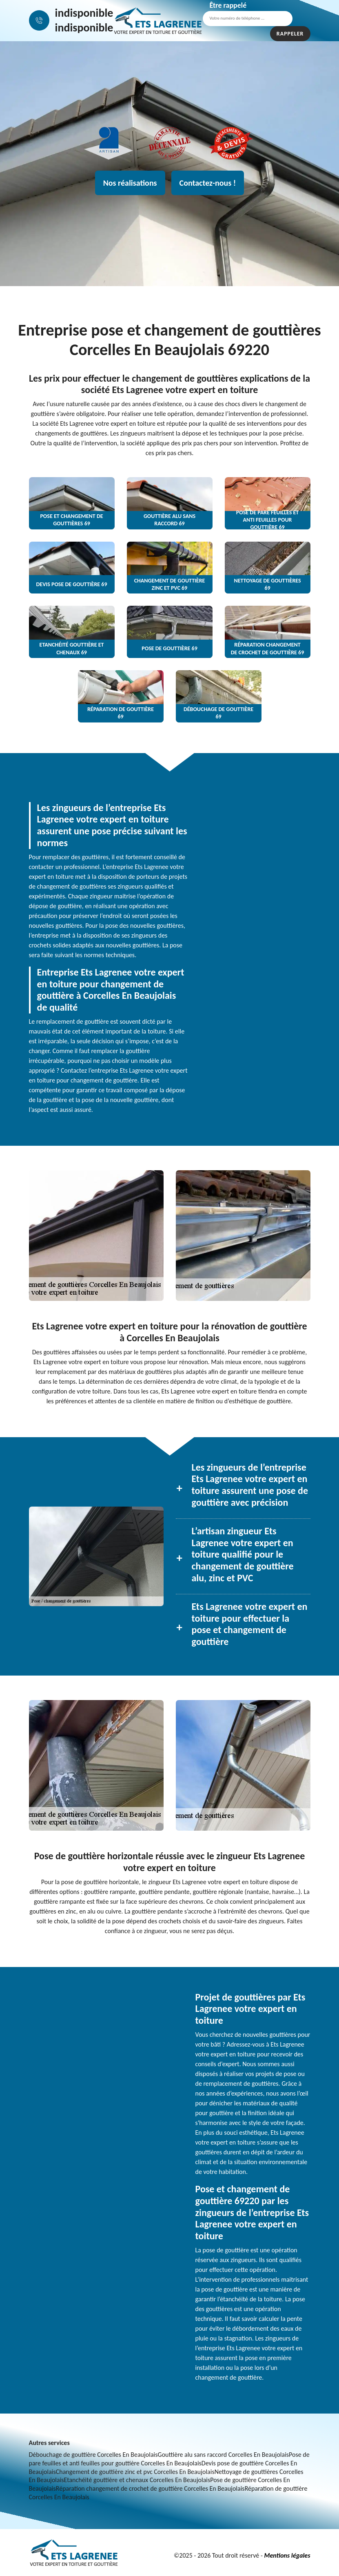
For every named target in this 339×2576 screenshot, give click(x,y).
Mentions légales (287, 2555)
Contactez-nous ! (207, 183)
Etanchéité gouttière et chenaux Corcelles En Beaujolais (137, 2480)
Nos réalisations (130, 183)
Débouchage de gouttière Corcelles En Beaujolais (93, 2454)
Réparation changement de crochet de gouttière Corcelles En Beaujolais (150, 2488)
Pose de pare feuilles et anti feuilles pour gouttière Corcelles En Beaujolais (169, 2459)
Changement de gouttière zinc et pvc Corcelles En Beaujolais (135, 2472)
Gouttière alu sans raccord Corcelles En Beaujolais (223, 2454)
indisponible (84, 13)
